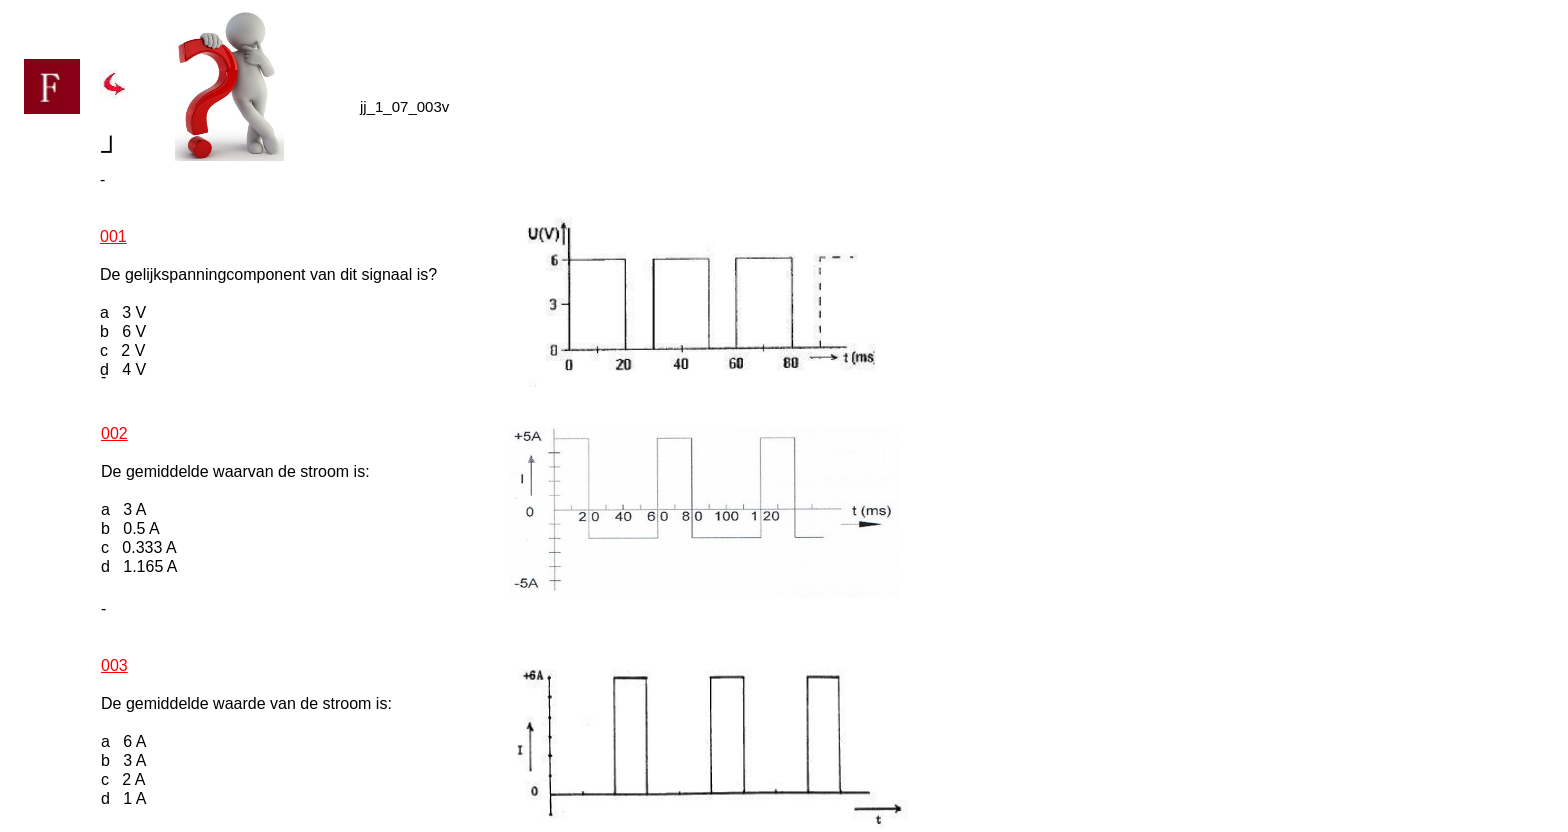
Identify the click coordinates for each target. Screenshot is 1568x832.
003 (114, 665)
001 (113, 236)
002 (114, 433)
